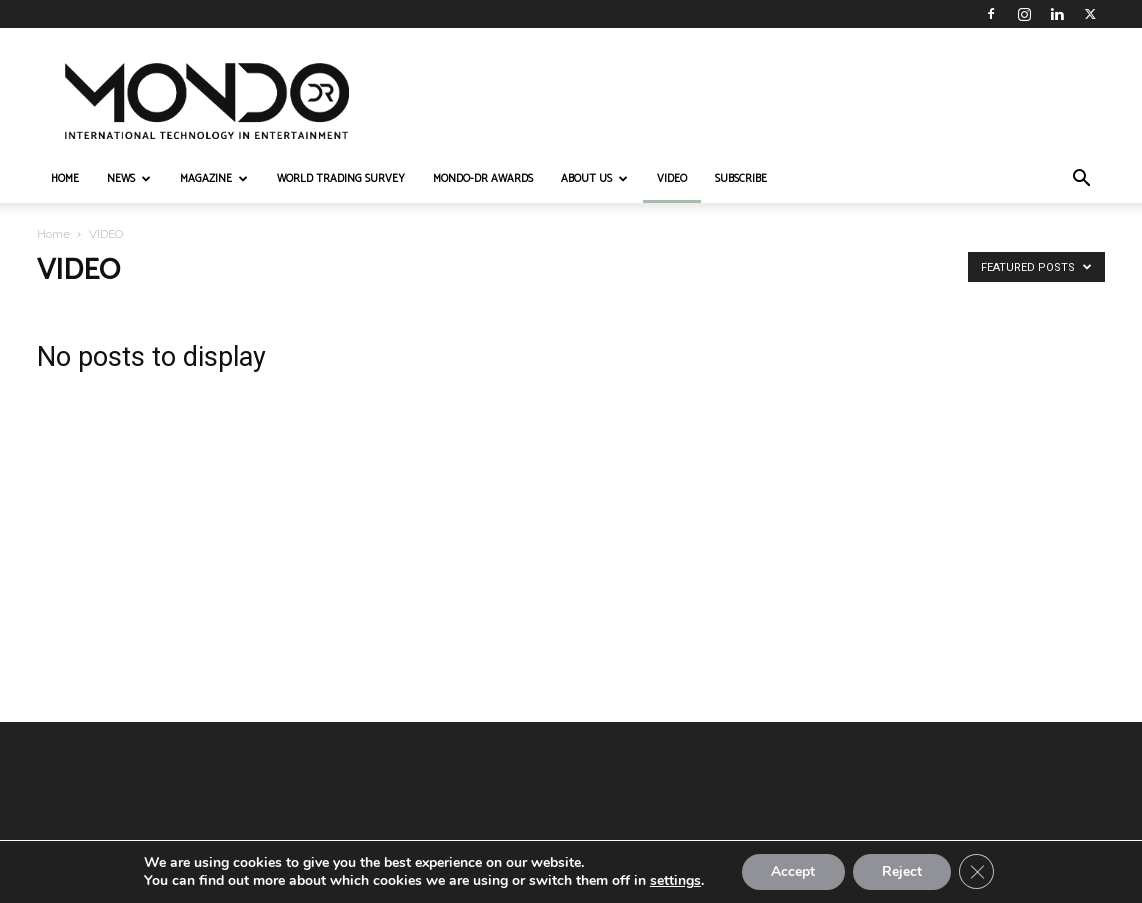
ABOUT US (594, 179)
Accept (792, 871)
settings (673, 881)
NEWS (129, 179)
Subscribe (741, 179)
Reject (902, 871)
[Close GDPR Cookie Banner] (978, 872)
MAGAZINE (214, 179)
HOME (65, 179)
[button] (1081, 180)
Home (53, 234)
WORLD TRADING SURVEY (341, 179)
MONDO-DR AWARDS (483, 179)
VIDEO (672, 179)
